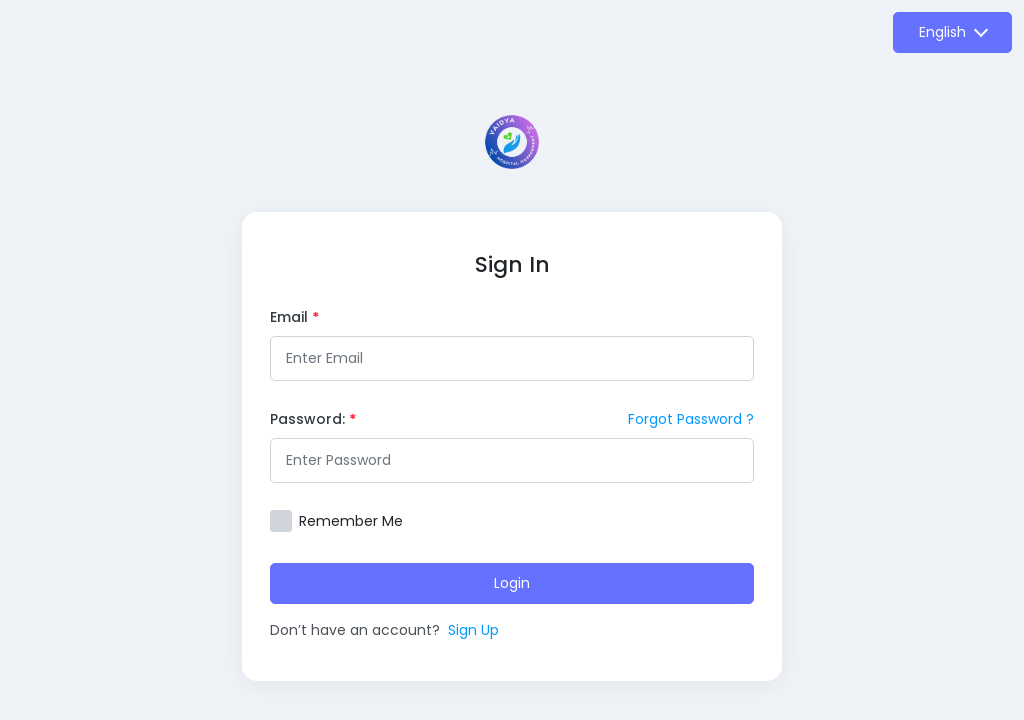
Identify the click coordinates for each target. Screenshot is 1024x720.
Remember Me (351, 521)
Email (294, 317)
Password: (313, 419)
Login (512, 583)
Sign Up (473, 630)
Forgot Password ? (691, 419)
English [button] (942, 32)
